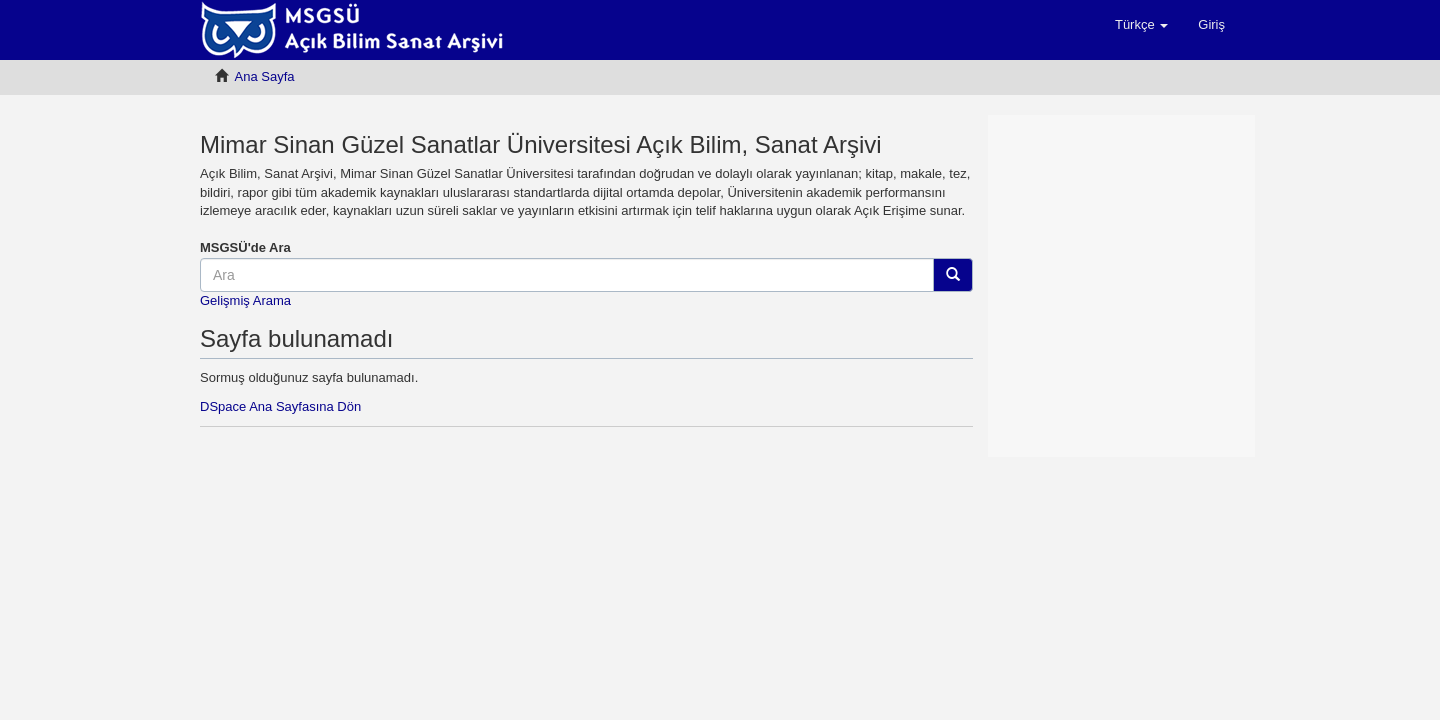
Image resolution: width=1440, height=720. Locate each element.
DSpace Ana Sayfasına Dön (280, 406)
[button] (1141, 25)
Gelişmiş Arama (245, 300)
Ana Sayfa (265, 76)
